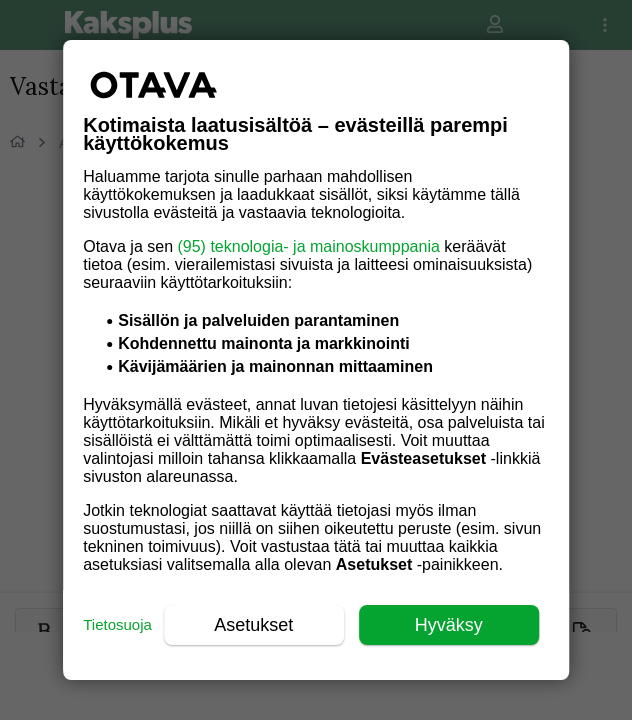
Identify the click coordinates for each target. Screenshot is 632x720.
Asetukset (253, 625)
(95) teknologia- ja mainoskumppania (308, 246)
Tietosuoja (117, 624)
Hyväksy (449, 625)
